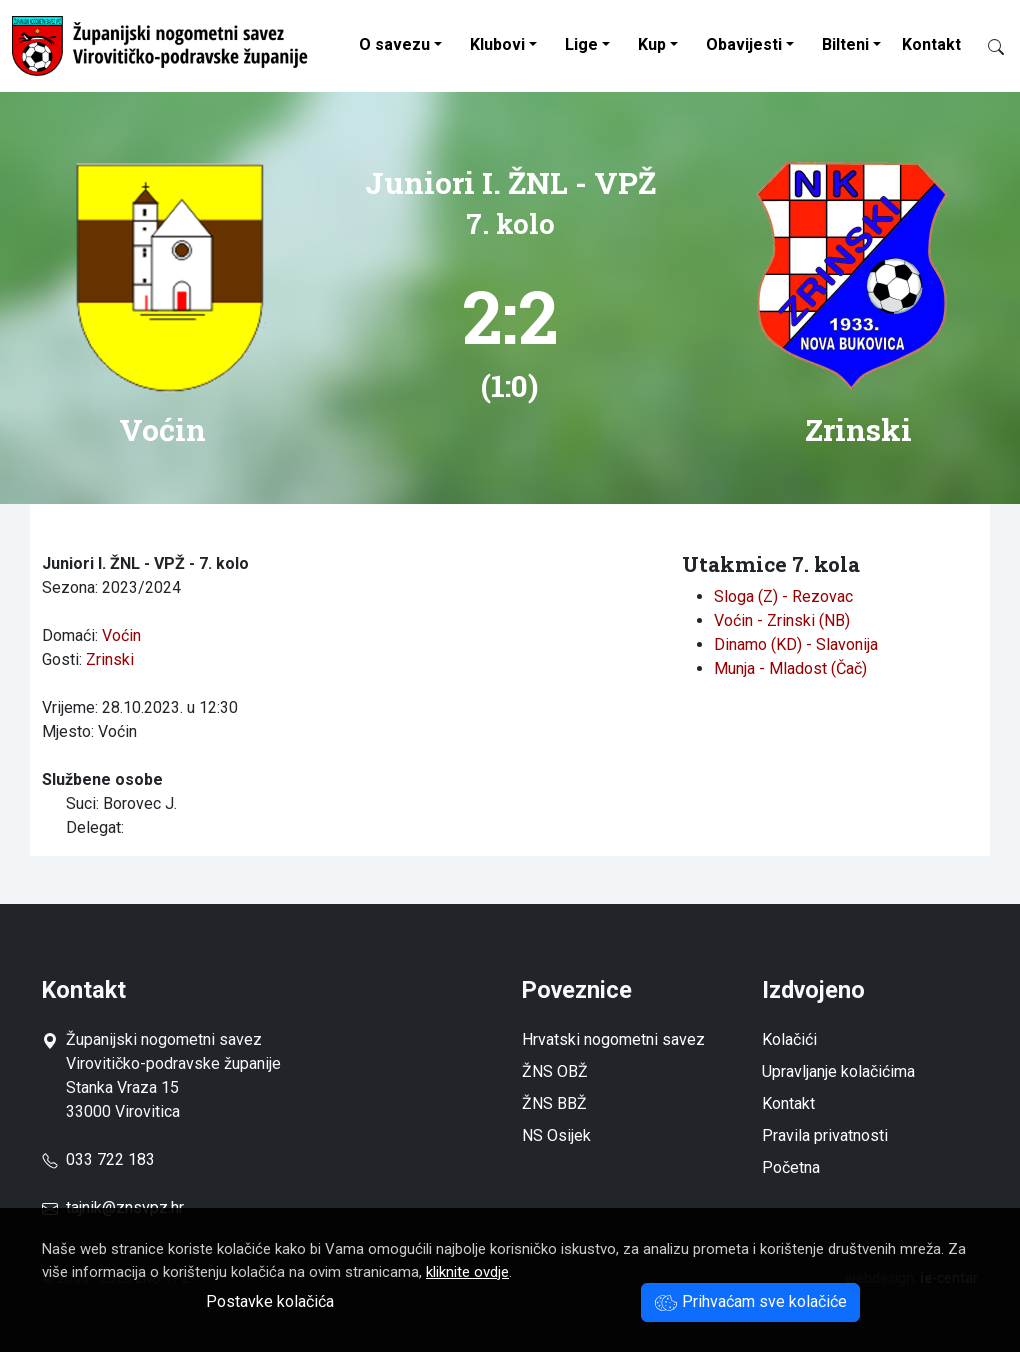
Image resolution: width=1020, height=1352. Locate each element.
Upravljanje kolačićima (838, 1071)
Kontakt (931, 44)
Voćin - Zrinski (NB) (782, 620)
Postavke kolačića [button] (270, 1301)
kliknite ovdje (467, 1272)
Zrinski (110, 659)
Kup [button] (652, 44)
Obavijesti (744, 44)
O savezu (394, 44)
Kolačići (789, 1039)
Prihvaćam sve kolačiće (750, 1301)
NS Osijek (556, 1135)
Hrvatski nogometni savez (613, 1039)
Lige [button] (581, 44)
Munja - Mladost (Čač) (790, 668)
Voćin (121, 635)
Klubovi (497, 44)
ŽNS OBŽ (555, 1071)
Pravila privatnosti (825, 1135)
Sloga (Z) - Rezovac (783, 596)
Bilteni (845, 44)
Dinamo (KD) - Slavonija (796, 644)
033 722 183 (98, 1159)
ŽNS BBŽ (554, 1103)
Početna (791, 1167)
